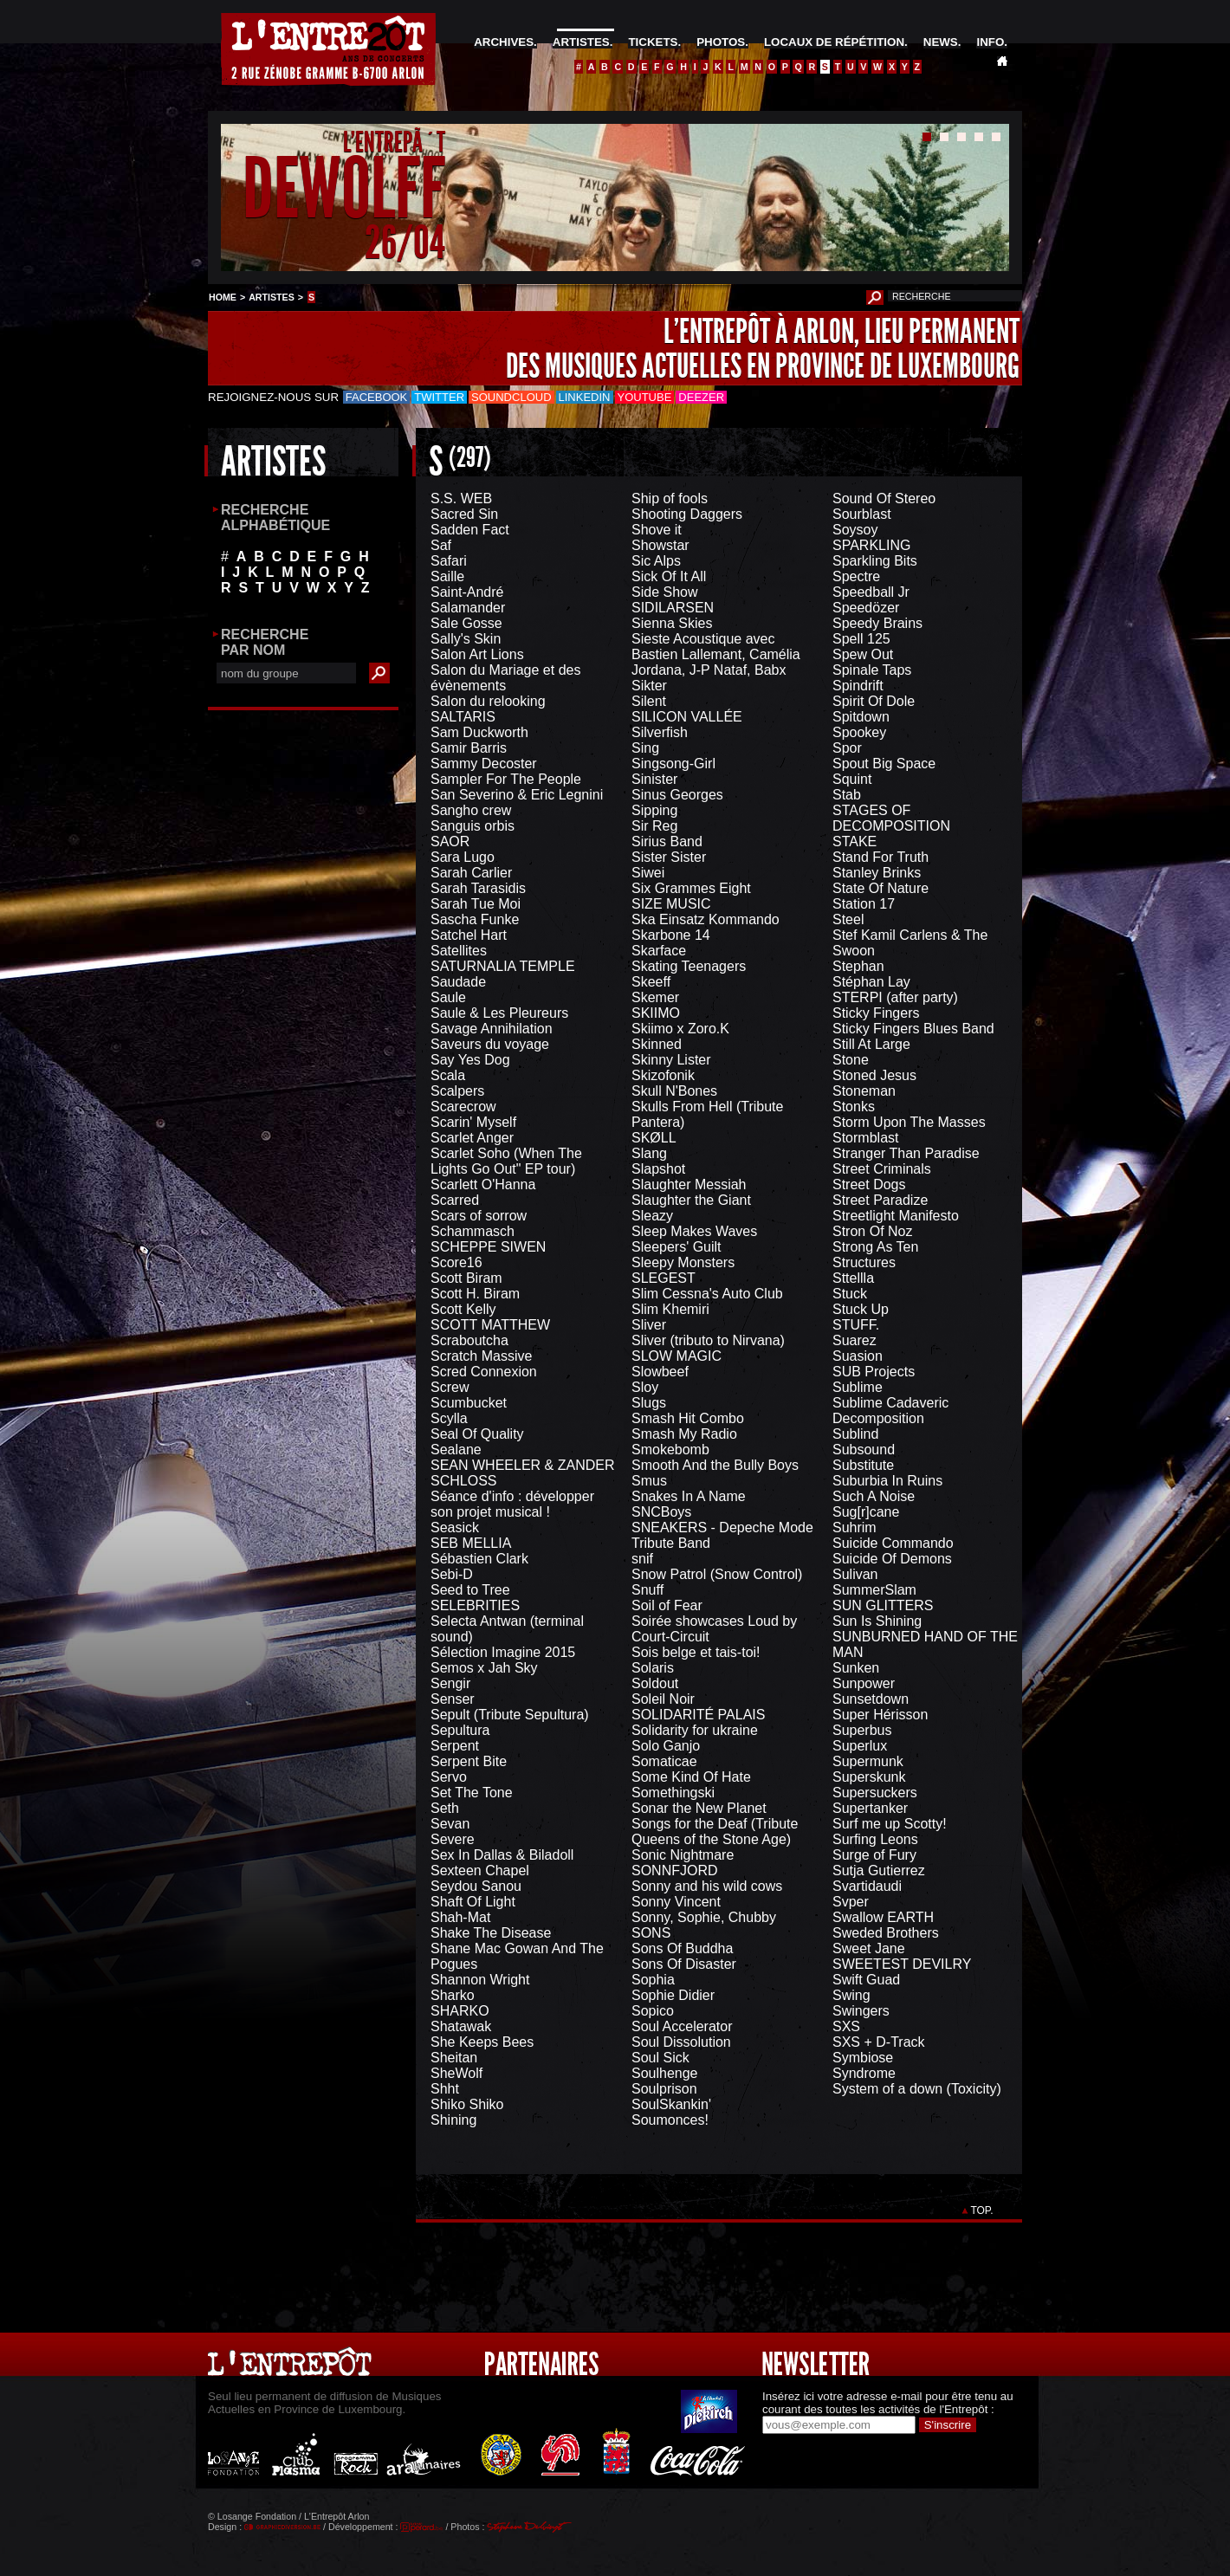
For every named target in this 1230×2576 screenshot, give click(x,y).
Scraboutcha (469, 1340)
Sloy (644, 1387)
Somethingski (673, 1792)
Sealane (456, 1449)
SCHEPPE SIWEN (488, 1246)
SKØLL (653, 1137)
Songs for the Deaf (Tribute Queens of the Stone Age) (714, 1831)
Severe (452, 1839)
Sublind (855, 1434)
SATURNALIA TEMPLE (502, 966)
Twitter (439, 397)
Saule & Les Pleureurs (499, 1013)
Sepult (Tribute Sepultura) (509, 1714)
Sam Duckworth (479, 732)
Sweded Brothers (885, 1933)
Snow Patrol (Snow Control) (716, 1574)
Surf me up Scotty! (889, 1823)
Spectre (856, 576)
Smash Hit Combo (687, 1418)
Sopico (652, 2010)
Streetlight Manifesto (895, 1215)
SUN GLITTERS (882, 1605)
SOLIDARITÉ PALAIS (698, 1714)
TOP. (982, 2210)
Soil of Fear (666, 1605)
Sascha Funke (474, 919)
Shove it (656, 529)
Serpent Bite (468, 1761)
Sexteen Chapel (479, 1870)
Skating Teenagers (688, 966)
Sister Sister (668, 857)
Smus (649, 1480)
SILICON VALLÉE (686, 716)
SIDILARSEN (672, 607)
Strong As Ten (875, 1246)
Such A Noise (873, 1496)
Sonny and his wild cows (706, 1886)
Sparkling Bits (874, 560)
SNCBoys (661, 1512)
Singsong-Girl (673, 763)
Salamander (467, 607)
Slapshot (658, 1169)
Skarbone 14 (670, 935)
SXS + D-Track (878, 2042)
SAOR (449, 841)
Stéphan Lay (871, 981)
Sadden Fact (469, 529)
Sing (645, 748)
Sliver (648, 1324)
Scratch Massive (481, 1356)
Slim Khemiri (670, 1309)
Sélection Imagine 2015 (502, 1652)
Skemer (655, 997)
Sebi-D (451, 1574)
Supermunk (867, 1761)
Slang (649, 1153)
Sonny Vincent (676, 1901)
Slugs (648, 1402)
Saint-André (467, 592)
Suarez (854, 1340)
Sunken (855, 1667)
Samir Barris (468, 748)
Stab (846, 794)
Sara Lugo (462, 857)
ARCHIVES (504, 42)
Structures (864, 1262)
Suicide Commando (893, 1543)
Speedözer (865, 607)
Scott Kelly (463, 1309)
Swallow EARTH (883, 1917)
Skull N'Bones (674, 1091)
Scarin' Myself (473, 1122)
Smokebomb (670, 1449)
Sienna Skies (671, 623)
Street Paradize (880, 1200)
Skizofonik (663, 1075)
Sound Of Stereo (883, 498)
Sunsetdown (870, 1699)
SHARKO (459, 2010)
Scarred (454, 1200)
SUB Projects (873, 1371)
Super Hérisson (880, 1714)
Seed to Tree (470, 1589)
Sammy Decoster (483, 763)
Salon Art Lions (477, 654)
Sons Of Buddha (682, 1948)
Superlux (859, 1745)
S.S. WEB (461, 498)
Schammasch (472, 1231)
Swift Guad (866, 1979)
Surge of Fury (874, 1855)
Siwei (647, 872)
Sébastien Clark (479, 1558)
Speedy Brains (877, 623)
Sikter (649, 685)
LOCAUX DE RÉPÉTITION (834, 42)
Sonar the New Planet (699, 1808)
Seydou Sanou (475, 1886)
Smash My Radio (684, 1434)
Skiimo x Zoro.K (680, 1028)
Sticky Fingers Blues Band (913, 1028)
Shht (444, 2088)
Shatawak (460, 2026)
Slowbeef (660, 1371)
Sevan (449, 1823)
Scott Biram (466, 1278)
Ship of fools (669, 498)
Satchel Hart (468, 935)
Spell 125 (861, 638)
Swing (851, 1995)
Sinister (654, 779)
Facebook (377, 397)
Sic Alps (656, 560)
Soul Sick (660, 2057)
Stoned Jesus (874, 1075)
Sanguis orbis (472, 826)
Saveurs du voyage (489, 1044)
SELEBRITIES (475, 1605)
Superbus (862, 1730)
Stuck (849, 1293)
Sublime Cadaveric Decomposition (890, 1410)
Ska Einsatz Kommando (705, 919)
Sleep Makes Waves (694, 1231)
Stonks (853, 1106)
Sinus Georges (677, 794)
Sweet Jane (868, 1948)
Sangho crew (470, 810)
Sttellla (853, 1278)
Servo (448, 1777)
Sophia (653, 1979)
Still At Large (871, 1044)
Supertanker (870, 1808)
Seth (444, 1808)
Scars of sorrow (478, 1215)
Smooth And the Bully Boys (715, 1465)
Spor (847, 748)
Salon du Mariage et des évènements (505, 678)
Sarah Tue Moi (475, 903)
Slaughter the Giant (691, 1200)
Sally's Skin (465, 638)
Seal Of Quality (477, 1434)
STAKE (854, 841)
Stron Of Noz (872, 1231)
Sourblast (861, 514)
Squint (851, 779)
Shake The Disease (490, 1933)
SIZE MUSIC (671, 903)
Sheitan (453, 2057)
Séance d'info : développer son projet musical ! (512, 1504)
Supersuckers (874, 1792)
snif (642, 1558)
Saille (447, 576)
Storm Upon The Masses (909, 1122)
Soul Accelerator (682, 2026)
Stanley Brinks (876, 872)
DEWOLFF (344, 189)
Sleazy (652, 1215)
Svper (850, 1901)
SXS (846, 2026)
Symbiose (862, 2057)
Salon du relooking (488, 701)
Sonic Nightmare (682, 1855)
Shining (453, 2120)
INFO (990, 42)
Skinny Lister (671, 1059)
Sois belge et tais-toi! (696, 1652)
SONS (650, 1933)
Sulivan (854, 1574)
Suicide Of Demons (892, 1558)
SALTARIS (462, 716)
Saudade (458, 981)
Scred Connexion (483, 1371)
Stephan (858, 966)
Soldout (654, 1683)
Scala (447, 1075)
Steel (848, 919)
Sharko (452, 1995)
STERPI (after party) (895, 997)
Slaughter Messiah (689, 1184)
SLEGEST (663, 1278)
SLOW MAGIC (676, 1356)
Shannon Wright (479, 1979)
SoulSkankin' (671, 2104)
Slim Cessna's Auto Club (707, 1293)
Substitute (863, 1465)
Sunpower (863, 1683)
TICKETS (652, 42)
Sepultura (460, 1730)
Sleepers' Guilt (676, 1246)
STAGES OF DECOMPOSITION (891, 818)
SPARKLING (871, 545)
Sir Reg (654, 826)
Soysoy (854, 529)
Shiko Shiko (467, 2104)
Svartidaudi (867, 1886)
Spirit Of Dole (873, 701)
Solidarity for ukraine (694, 1730)
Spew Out (862, 654)
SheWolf (456, 2073)
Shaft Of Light (472, 1901)
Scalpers (457, 1091)
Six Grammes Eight (691, 888)
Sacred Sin (464, 514)
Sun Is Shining (877, 1621)
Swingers (861, 2010)
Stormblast (865, 1137)
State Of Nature (880, 888)
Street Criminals (881, 1169)
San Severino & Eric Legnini (516, 794)
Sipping (654, 810)
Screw (449, 1387)
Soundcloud (511, 397)
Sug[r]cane (865, 1512)
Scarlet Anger (472, 1137)
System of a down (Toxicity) (916, 2088)
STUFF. (855, 1324)
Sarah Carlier (471, 872)
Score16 (456, 1262)
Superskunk (869, 1777)
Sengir (450, 1683)
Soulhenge (664, 2073)
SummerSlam (874, 1589)
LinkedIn (585, 397)
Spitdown (861, 716)
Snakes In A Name (688, 1496)
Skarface (658, 950)
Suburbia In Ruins (887, 1480)
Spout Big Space (883, 763)
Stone (850, 1059)
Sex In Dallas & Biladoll (501, 1855)
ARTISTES (581, 42)
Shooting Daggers (686, 514)
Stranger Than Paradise (906, 1153)
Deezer (701, 397)
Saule (448, 997)
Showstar (660, 545)
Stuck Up (860, 1309)
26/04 (405, 242)
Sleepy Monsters (683, 1262)
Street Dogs (868, 1184)
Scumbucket (468, 1402)
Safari (448, 560)
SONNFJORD (674, 1870)
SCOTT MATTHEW (490, 1324)
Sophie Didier (673, 1995)
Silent (648, 701)
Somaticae (664, 1761)
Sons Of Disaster (683, 1964)
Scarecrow (463, 1106)
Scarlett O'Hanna (482, 1184)
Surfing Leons (875, 1839)
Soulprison (664, 2088)
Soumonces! (670, 2120)
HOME (222, 297)
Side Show (664, 592)
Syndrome (864, 2073)
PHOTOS (720, 42)
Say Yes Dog (470, 1059)
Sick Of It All (668, 576)
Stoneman (864, 1091)
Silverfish (659, 732)
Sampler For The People (505, 779)
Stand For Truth (880, 857)
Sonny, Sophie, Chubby (703, 1917)
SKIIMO (655, 1013)
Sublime (857, 1387)
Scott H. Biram (475, 1293)
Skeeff (650, 981)
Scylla (449, 1418)
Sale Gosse (466, 623)
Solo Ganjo (665, 1745)
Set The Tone (471, 1792)
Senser (452, 1699)
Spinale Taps (871, 670)
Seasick (454, 1527)
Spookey (859, 732)
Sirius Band (666, 841)
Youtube (645, 397)
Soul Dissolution (681, 2042)
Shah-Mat (460, 1917)
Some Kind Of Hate (691, 1777)
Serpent (454, 1745)
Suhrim (854, 1527)
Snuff (647, 1589)
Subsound (863, 1449)
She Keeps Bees (482, 2042)
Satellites (458, 950)
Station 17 (863, 903)
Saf (440, 545)
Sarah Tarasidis (478, 888)
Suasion (857, 1356)
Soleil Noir (663, 1699)
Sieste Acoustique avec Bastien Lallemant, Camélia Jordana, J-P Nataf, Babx (715, 654)
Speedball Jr (871, 592)
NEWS (940, 42)
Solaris (652, 1667)
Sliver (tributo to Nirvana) (708, 1340)
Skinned (656, 1044)
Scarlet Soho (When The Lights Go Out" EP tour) (506, 1161)
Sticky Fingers (875, 1013)
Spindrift (858, 685)
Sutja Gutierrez (878, 1870)
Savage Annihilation (491, 1028)
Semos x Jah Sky (484, 1667)
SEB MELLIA (470, 1543)
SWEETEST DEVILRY (901, 1964)
